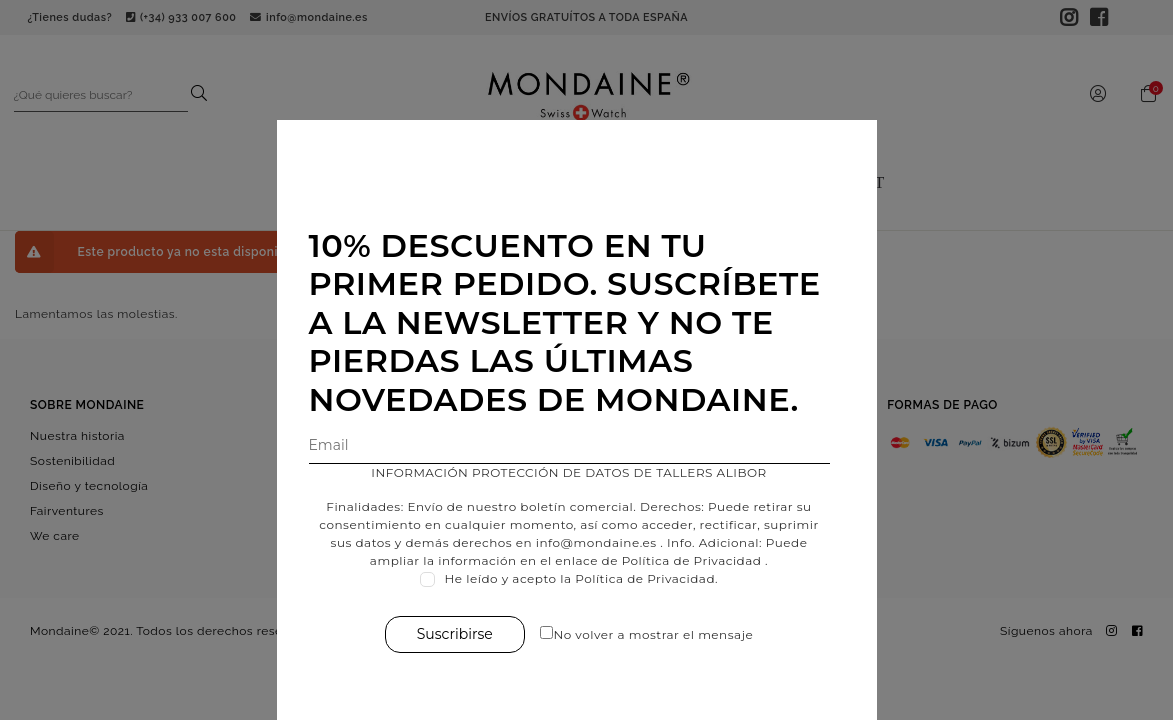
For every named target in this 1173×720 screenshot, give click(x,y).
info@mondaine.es (606, 542)
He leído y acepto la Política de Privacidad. (592, 578)
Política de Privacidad (702, 560)
